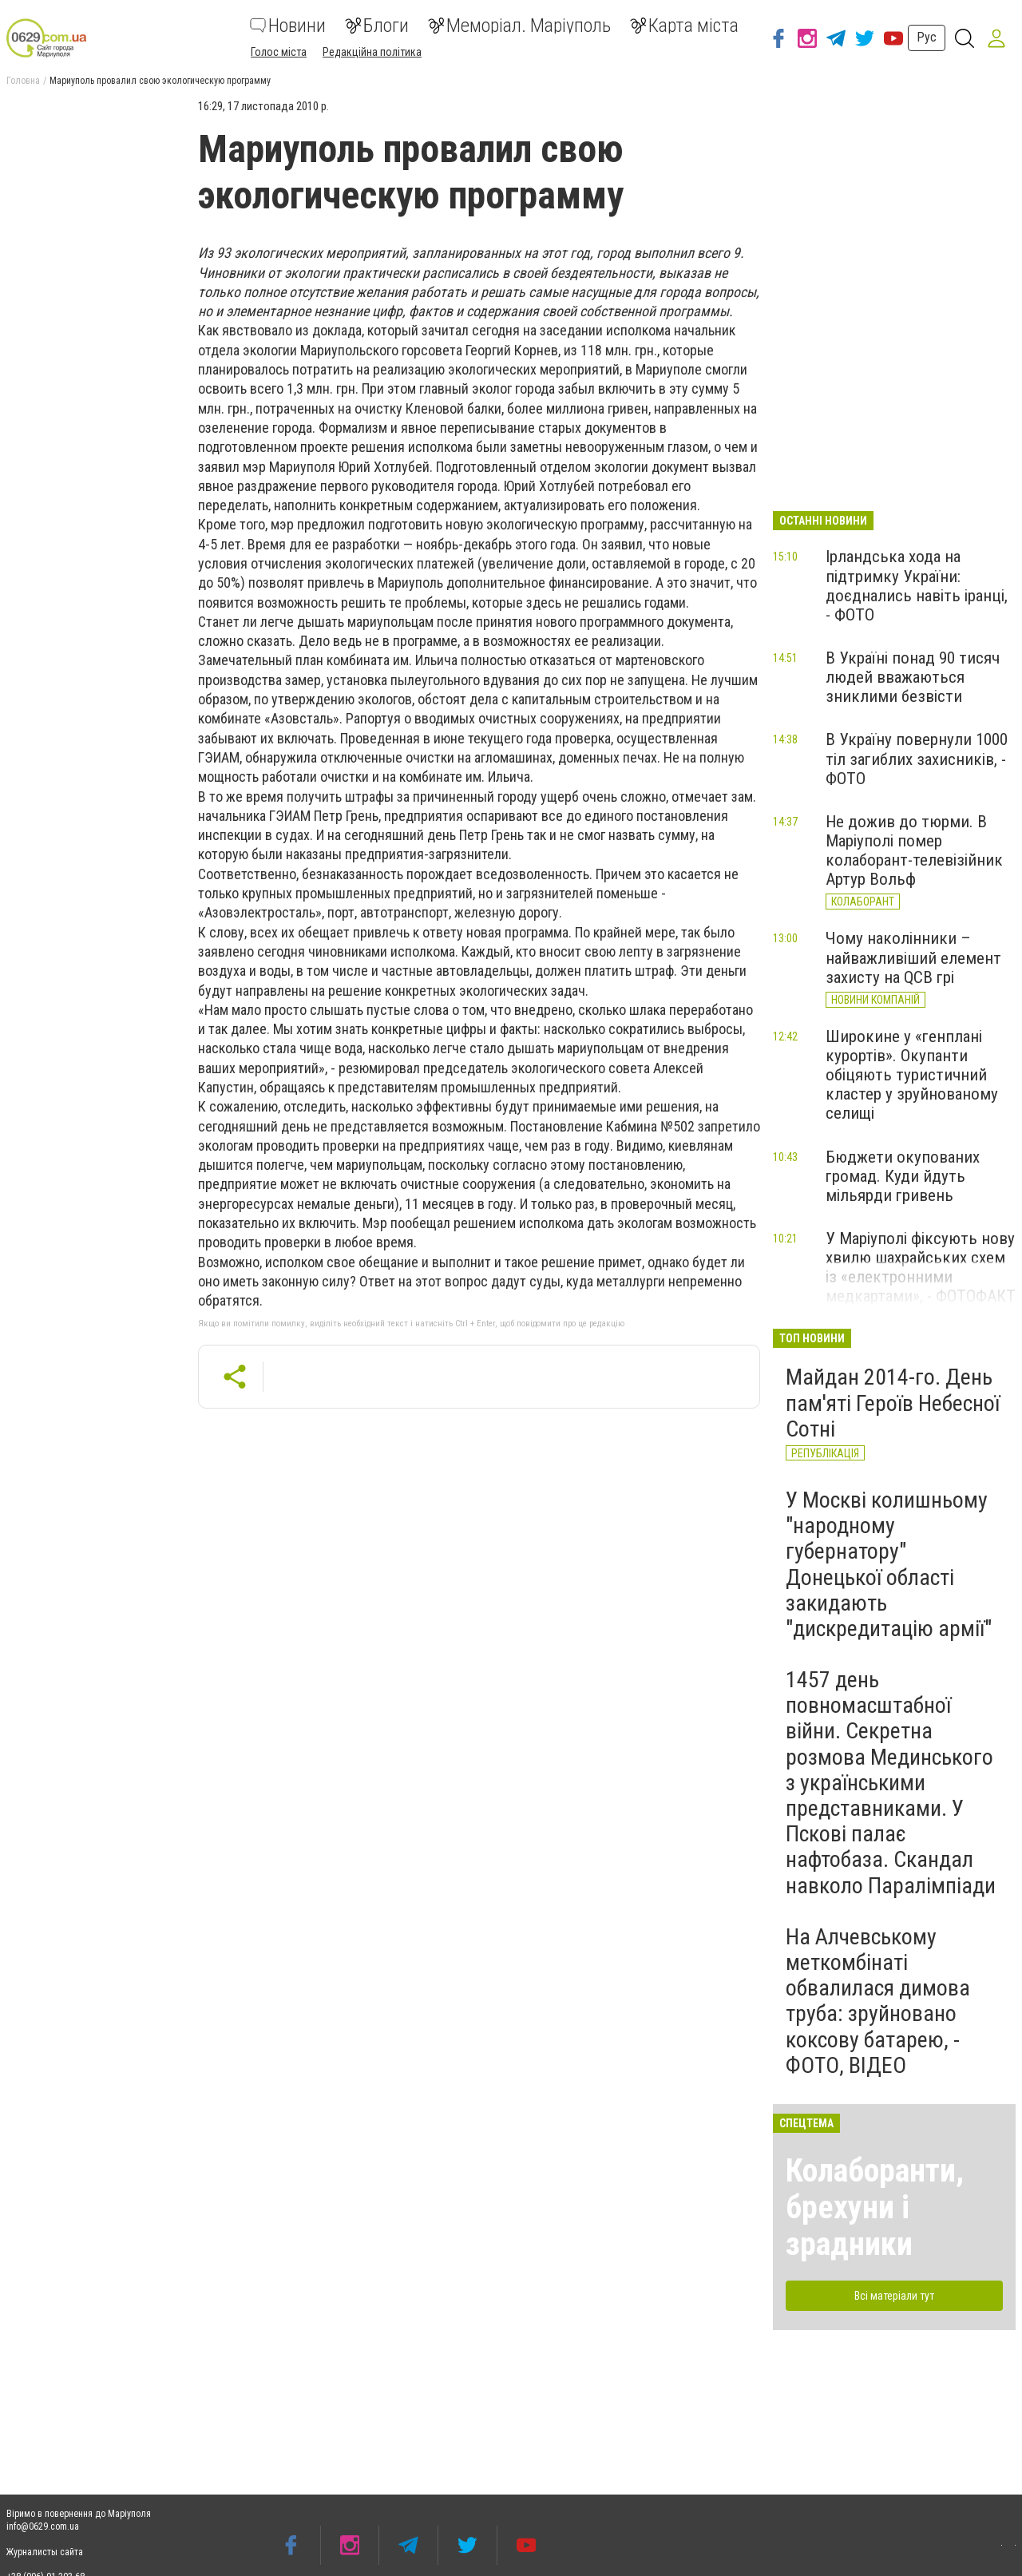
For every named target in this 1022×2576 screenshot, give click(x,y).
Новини (288, 26)
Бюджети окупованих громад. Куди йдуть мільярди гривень (903, 1176)
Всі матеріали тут (894, 2295)
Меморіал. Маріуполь (519, 26)
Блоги (377, 26)
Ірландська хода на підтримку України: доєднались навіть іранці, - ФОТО (917, 585)
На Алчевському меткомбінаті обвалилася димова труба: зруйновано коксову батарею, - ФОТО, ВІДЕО (878, 2001)
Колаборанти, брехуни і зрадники (875, 2207)
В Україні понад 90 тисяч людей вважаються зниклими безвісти (913, 677)
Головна (23, 80)
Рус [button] (927, 37)
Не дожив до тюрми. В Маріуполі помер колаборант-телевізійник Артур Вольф (914, 850)
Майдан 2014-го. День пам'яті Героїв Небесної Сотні (893, 1402)
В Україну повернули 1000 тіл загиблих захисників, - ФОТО (917, 758)
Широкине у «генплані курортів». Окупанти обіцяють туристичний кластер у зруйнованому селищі (912, 1075)
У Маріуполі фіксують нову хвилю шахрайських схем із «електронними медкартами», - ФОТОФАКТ (921, 1267)
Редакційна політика (372, 52)
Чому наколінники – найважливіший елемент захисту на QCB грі (913, 957)
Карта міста (684, 26)
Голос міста (279, 52)
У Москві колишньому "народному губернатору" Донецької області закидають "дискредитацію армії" (889, 1564)
